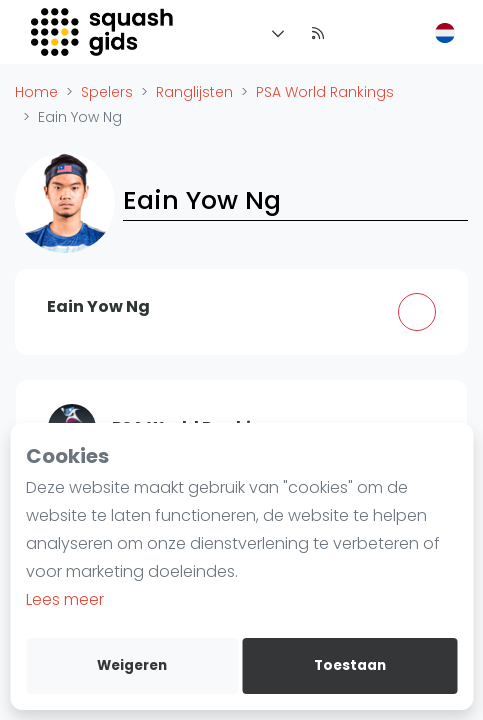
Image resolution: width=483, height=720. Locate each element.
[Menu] (274, 32)
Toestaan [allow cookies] (350, 665)
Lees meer (65, 599)
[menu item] (358, 32)
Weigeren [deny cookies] (132, 665)
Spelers (107, 92)
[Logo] (103, 32)
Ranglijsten (194, 92)
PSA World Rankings (325, 92)
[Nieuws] (318, 32)
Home (36, 92)
